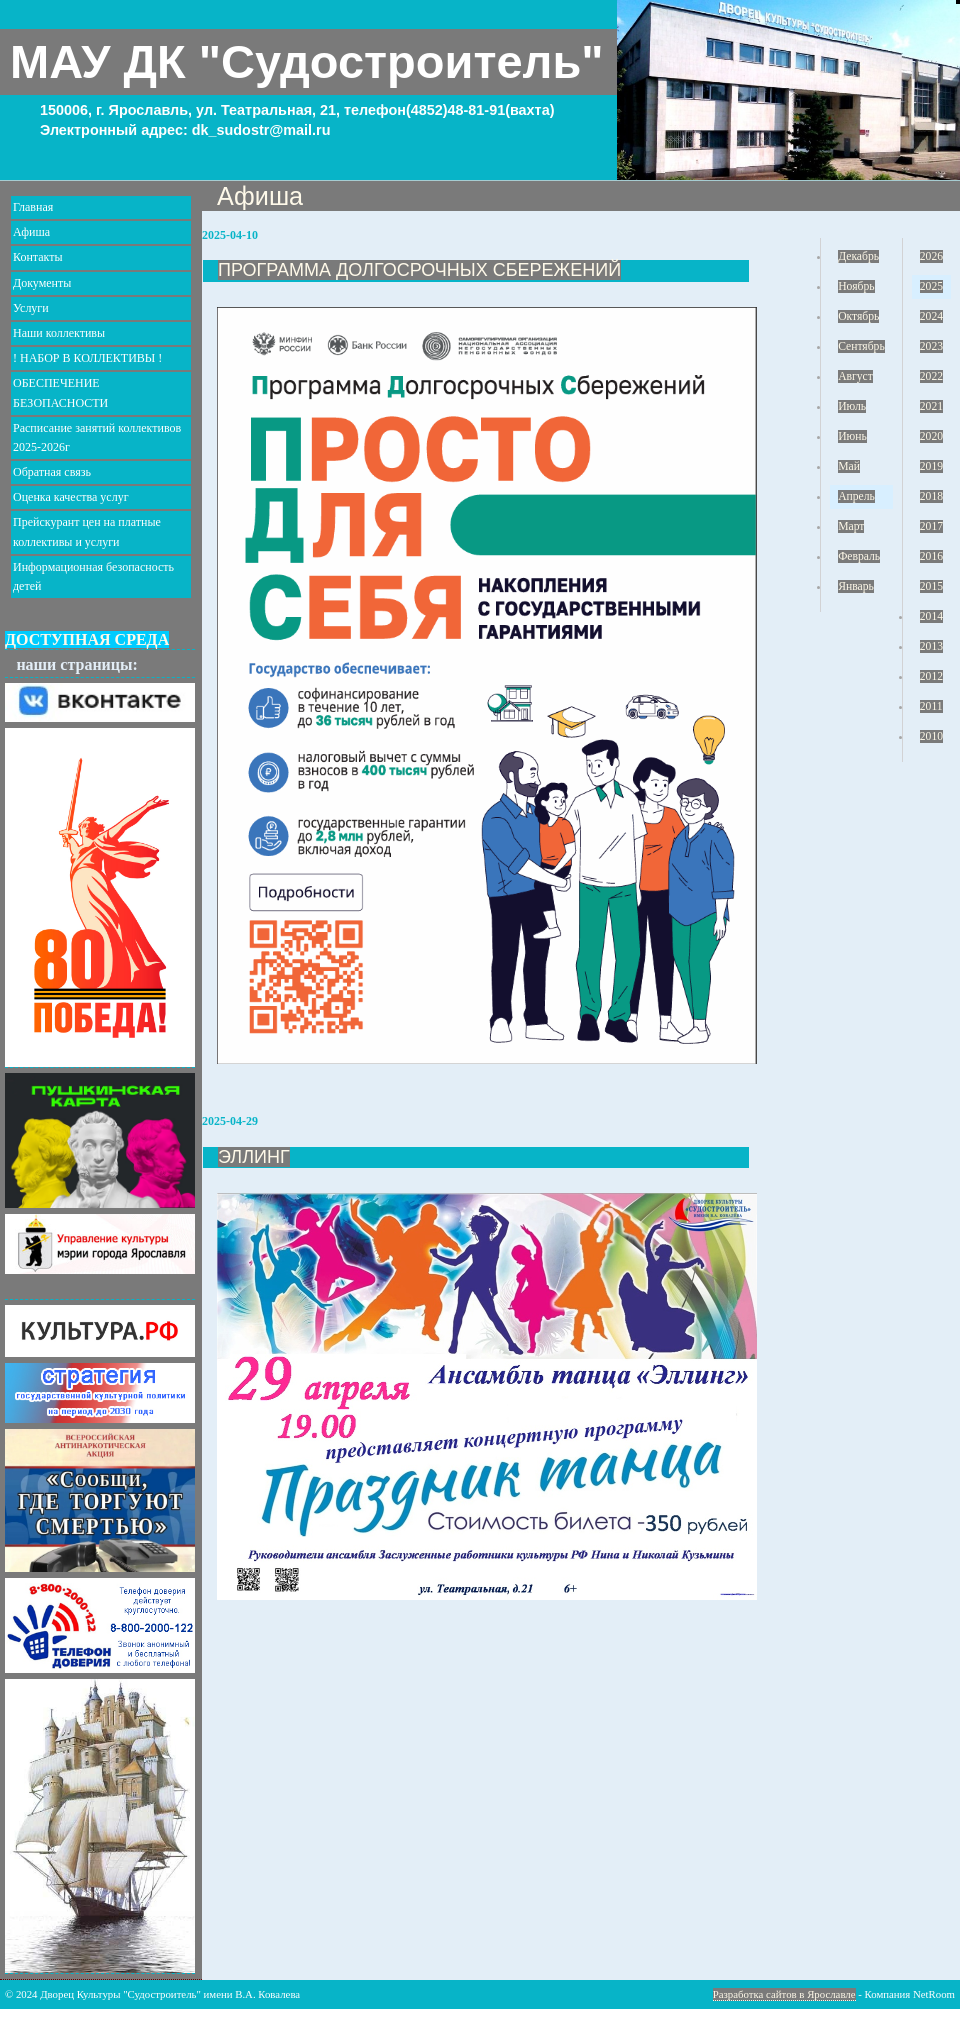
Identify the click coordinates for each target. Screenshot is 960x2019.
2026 (931, 256)
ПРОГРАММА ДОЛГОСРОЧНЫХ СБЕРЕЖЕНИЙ (419, 270)
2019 (931, 466)
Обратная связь (52, 472)
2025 (931, 286)
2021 (931, 406)
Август (855, 376)
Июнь (852, 436)
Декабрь (858, 256)
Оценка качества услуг (71, 497)
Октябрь (858, 316)
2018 (931, 496)
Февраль (859, 556)
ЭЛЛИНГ (254, 1157)
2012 (931, 676)
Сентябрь (861, 346)
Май (849, 466)
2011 (931, 706)
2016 (931, 556)
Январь (856, 586)
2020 (931, 436)
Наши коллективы (59, 333)
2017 (931, 526)
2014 (931, 616)
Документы (42, 283)
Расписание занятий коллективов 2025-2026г (97, 437)
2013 (931, 646)
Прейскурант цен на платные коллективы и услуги (87, 531)
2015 (931, 586)
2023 (931, 346)
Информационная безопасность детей (93, 576)
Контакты (38, 257)
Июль (852, 406)
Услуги (31, 308)
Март (851, 526)
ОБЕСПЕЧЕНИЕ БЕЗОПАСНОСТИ (60, 392)
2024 (931, 316)
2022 (931, 376)
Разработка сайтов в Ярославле (784, 1994)
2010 (931, 736)
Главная (33, 207)
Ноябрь (856, 286)
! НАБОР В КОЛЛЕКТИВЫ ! (87, 358)
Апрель (856, 496)
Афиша (31, 232)
